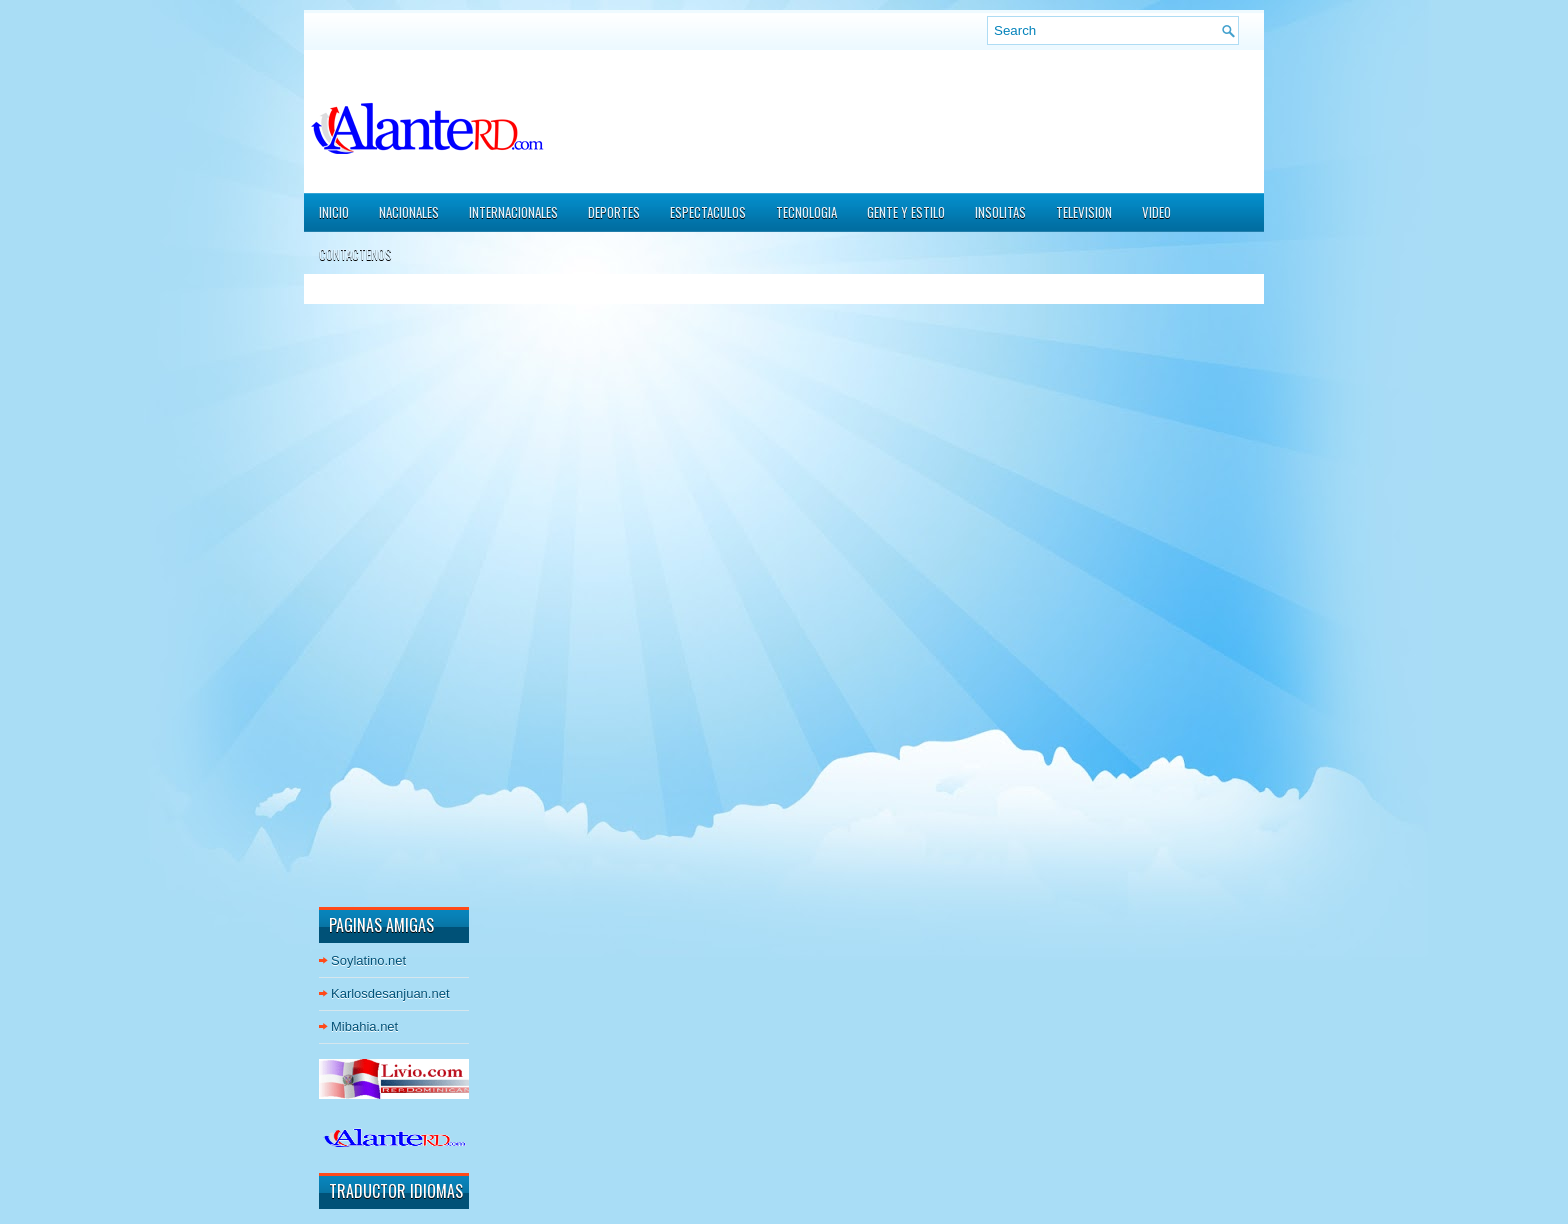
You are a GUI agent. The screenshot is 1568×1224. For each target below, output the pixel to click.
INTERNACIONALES (513, 212)
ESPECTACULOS (708, 212)
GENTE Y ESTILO (906, 212)
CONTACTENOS (355, 254)
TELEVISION (1084, 212)
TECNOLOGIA (806, 212)
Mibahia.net (364, 1026)
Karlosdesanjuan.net (390, 993)
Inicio (334, 212)
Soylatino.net (368, 960)
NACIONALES (409, 212)
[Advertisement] (379, 589)
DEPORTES (614, 212)
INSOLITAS (1000, 212)
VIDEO (1156, 212)
